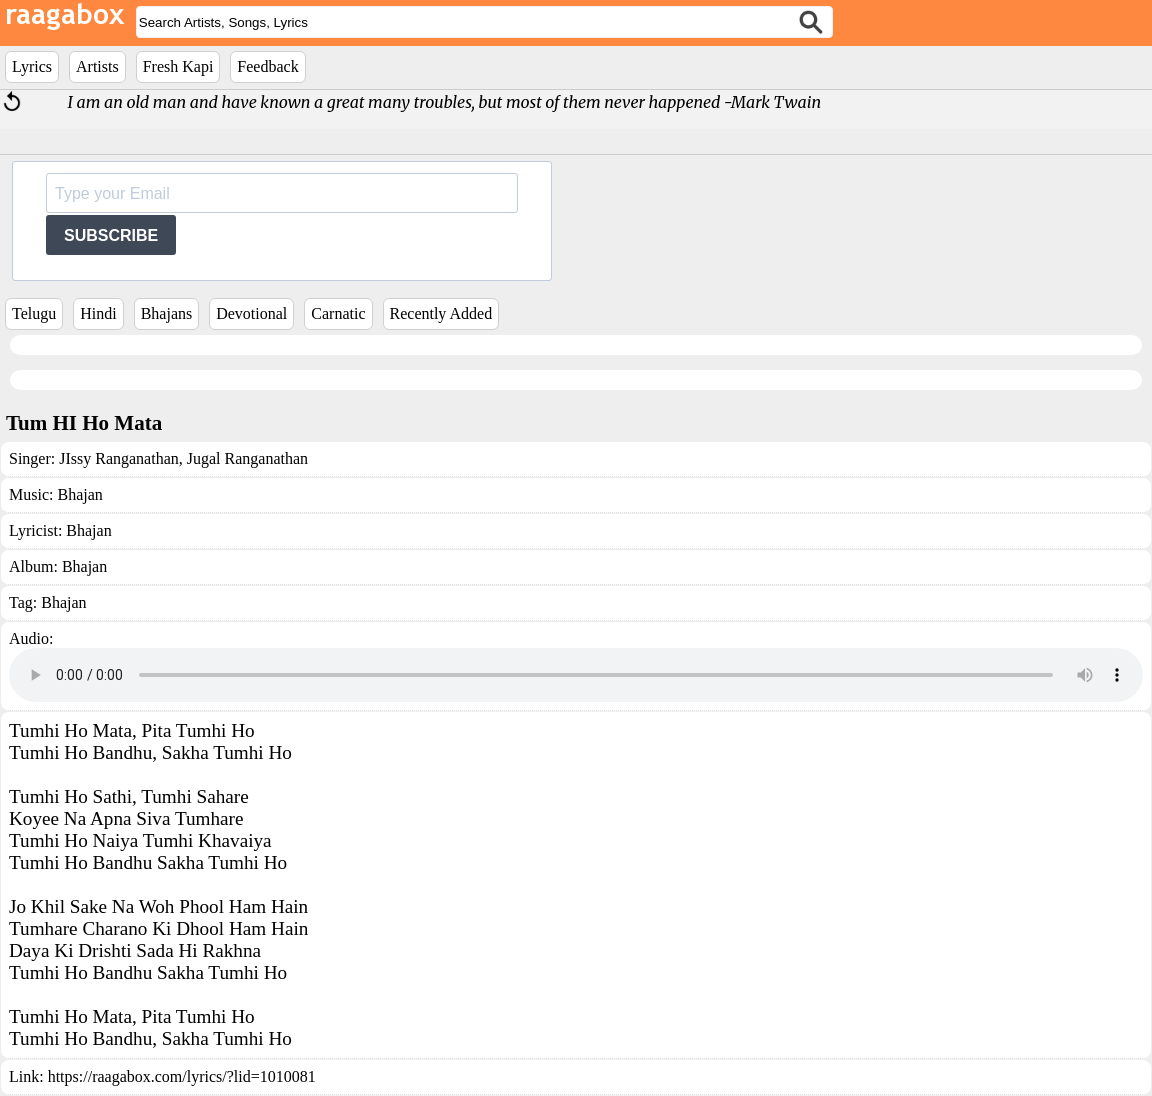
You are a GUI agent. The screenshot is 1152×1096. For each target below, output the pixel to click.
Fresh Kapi (178, 66)
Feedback (267, 66)
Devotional (251, 313)
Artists (97, 66)
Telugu (34, 313)
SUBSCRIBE (111, 235)
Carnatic (338, 313)
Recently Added (441, 313)
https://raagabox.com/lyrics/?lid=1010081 (182, 1076)
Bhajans (167, 313)
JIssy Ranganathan (119, 458)
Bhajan (79, 494)
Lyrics (32, 66)
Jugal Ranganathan (245, 458)
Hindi (98, 313)
